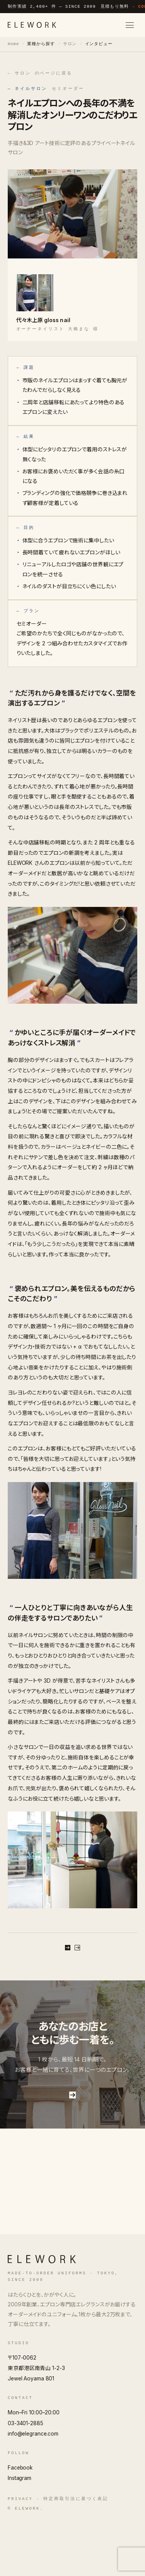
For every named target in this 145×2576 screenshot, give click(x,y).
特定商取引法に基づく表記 (75, 2552)
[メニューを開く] (129, 25)
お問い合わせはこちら (72, 2146)
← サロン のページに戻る (40, 73)
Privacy (20, 2552)
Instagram (19, 2532)
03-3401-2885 (25, 2476)
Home (13, 44)
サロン (70, 44)
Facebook (20, 2521)
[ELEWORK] (32, 25)
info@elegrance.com (33, 2487)
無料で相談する (72, 1961)
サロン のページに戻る (73, 1986)
